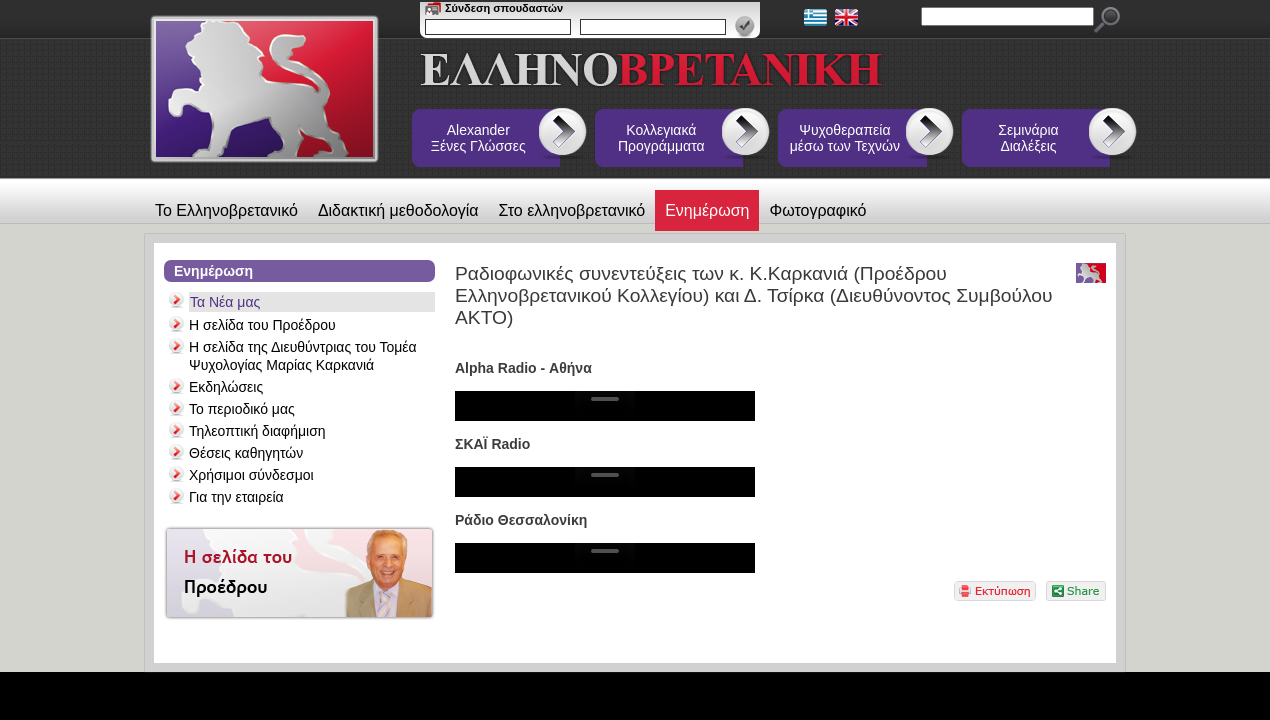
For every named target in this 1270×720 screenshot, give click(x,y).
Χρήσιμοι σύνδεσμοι (251, 475)
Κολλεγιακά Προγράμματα (661, 138)
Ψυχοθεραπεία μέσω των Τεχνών (845, 138)
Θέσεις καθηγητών (246, 453)
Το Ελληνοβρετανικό (226, 210)
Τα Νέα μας (225, 302)
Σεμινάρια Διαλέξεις (1028, 138)
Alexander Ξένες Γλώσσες (478, 138)
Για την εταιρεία (236, 497)
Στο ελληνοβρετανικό (572, 210)
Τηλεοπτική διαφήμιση (257, 431)
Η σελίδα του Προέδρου (262, 325)
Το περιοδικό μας (242, 409)
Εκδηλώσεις (226, 387)
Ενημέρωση (707, 210)
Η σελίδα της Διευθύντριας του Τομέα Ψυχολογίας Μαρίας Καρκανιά (303, 356)
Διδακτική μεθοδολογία (398, 210)
